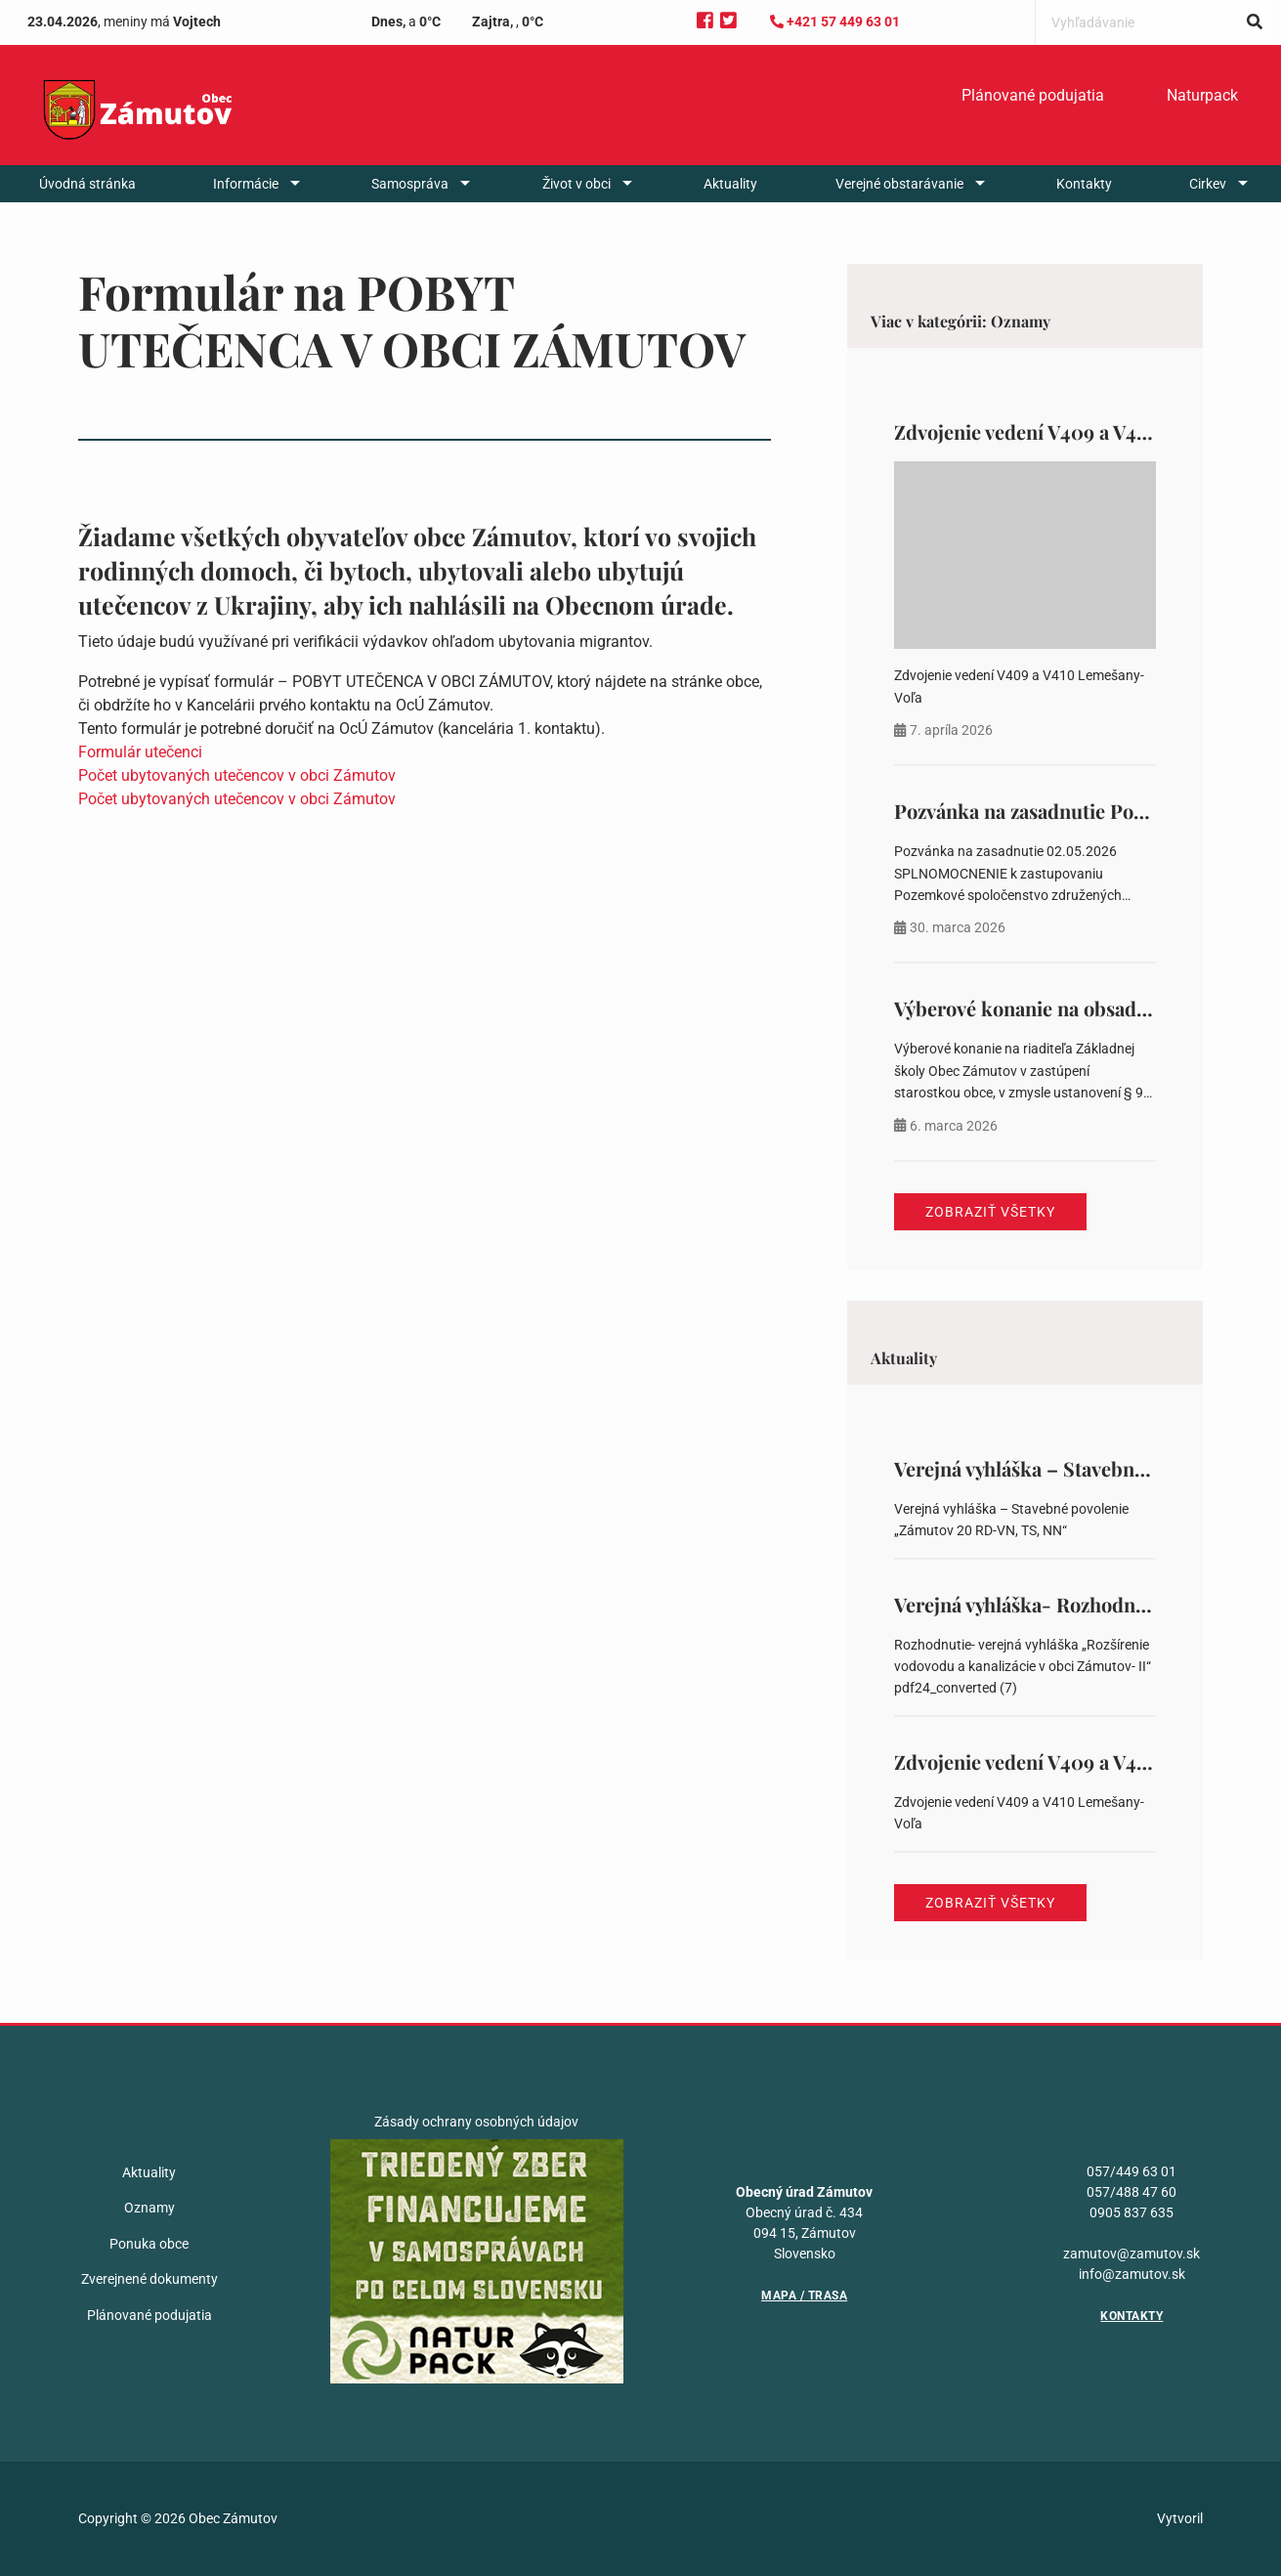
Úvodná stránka (87, 184)
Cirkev (1207, 184)
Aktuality (730, 184)
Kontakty (1084, 184)
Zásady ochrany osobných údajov (476, 2121)
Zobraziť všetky (990, 1212)
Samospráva (409, 184)
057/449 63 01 (1131, 2171)
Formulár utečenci (140, 752)
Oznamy (149, 2207)
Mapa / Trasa (804, 2295)
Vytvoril (1180, 2518)
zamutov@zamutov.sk (1131, 2253)
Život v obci (576, 184)
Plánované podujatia (1032, 95)
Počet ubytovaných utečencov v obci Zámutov (237, 775)
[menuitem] (1032, 95)
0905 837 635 (1131, 2212)
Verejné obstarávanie (899, 184)
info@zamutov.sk (1132, 2274)
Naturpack (1202, 95)
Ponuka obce (149, 2244)
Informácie (245, 184)
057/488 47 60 (1131, 2192)
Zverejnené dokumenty (149, 2279)
